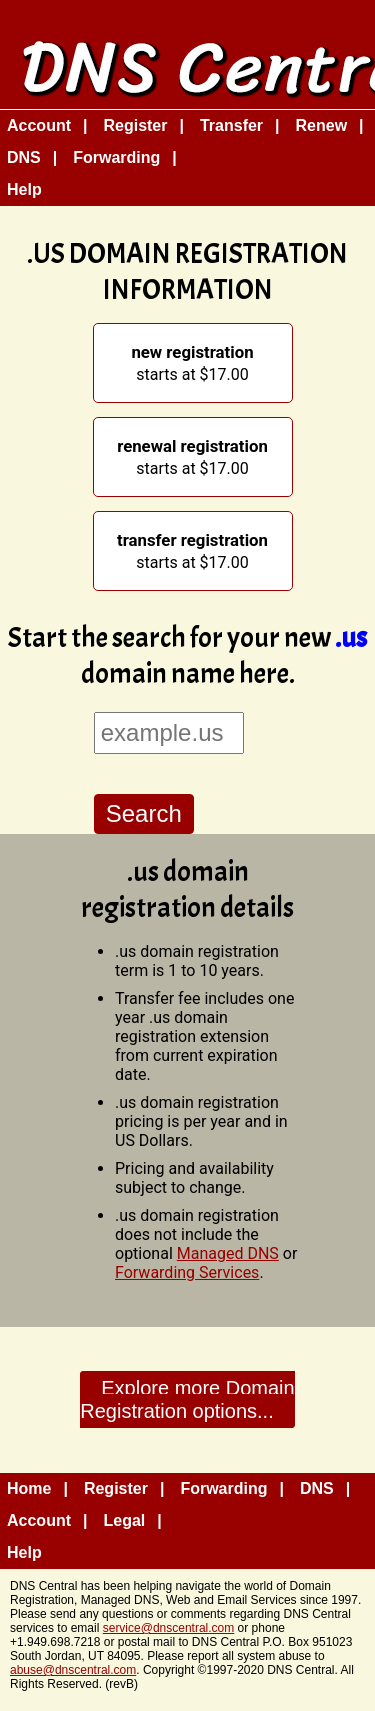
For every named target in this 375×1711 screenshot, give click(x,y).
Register (135, 125)
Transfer (231, 125)
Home (29, 1488)
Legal (124, 1520)
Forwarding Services (187, 1272)
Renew (322, 125)
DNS (24, 157)
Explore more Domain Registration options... (187, 1399)
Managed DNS (228, 1253)
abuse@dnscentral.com (73, 1670)
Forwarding (116, 157)
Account (39, 125)
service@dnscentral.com (169, 1628)
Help (24, 189)
